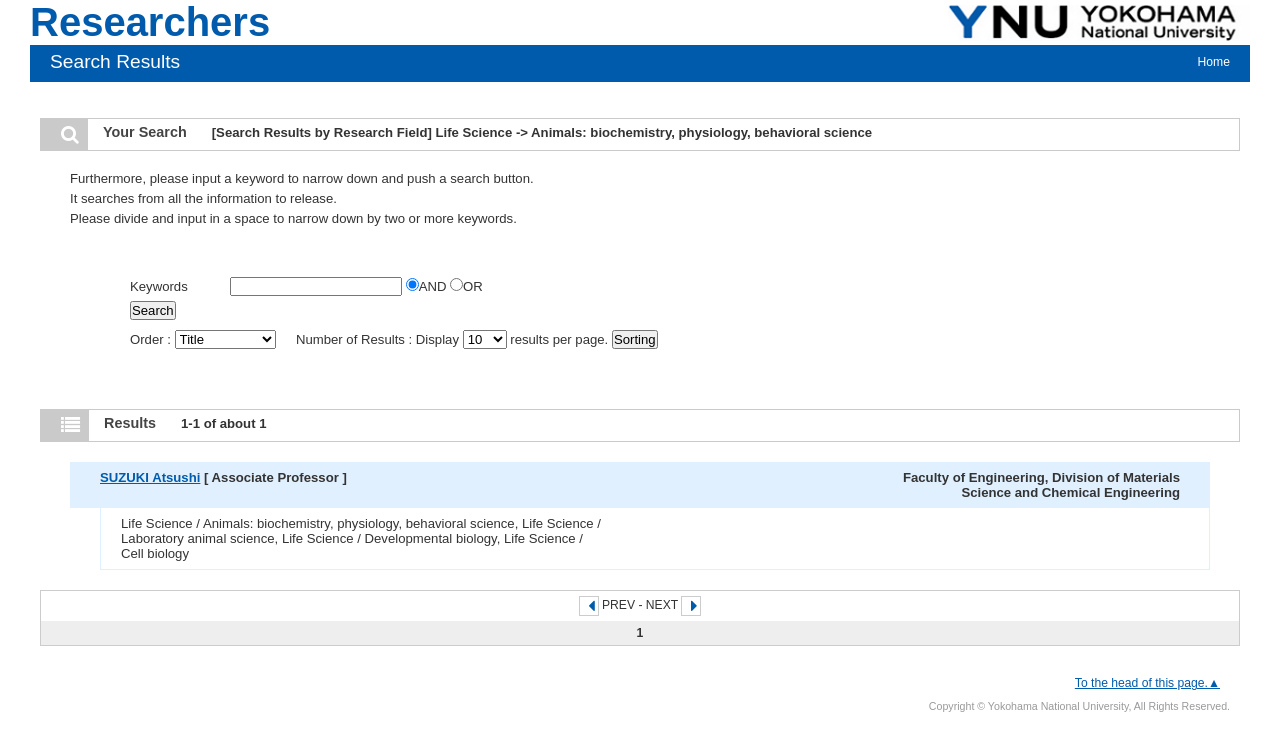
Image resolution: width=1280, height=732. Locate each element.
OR (466, 286)
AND (428, 286)
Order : (204, 339)
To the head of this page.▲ (1147, 683)
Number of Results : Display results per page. (454, 339)
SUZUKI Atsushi (150, 477)
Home (1214, 62)
